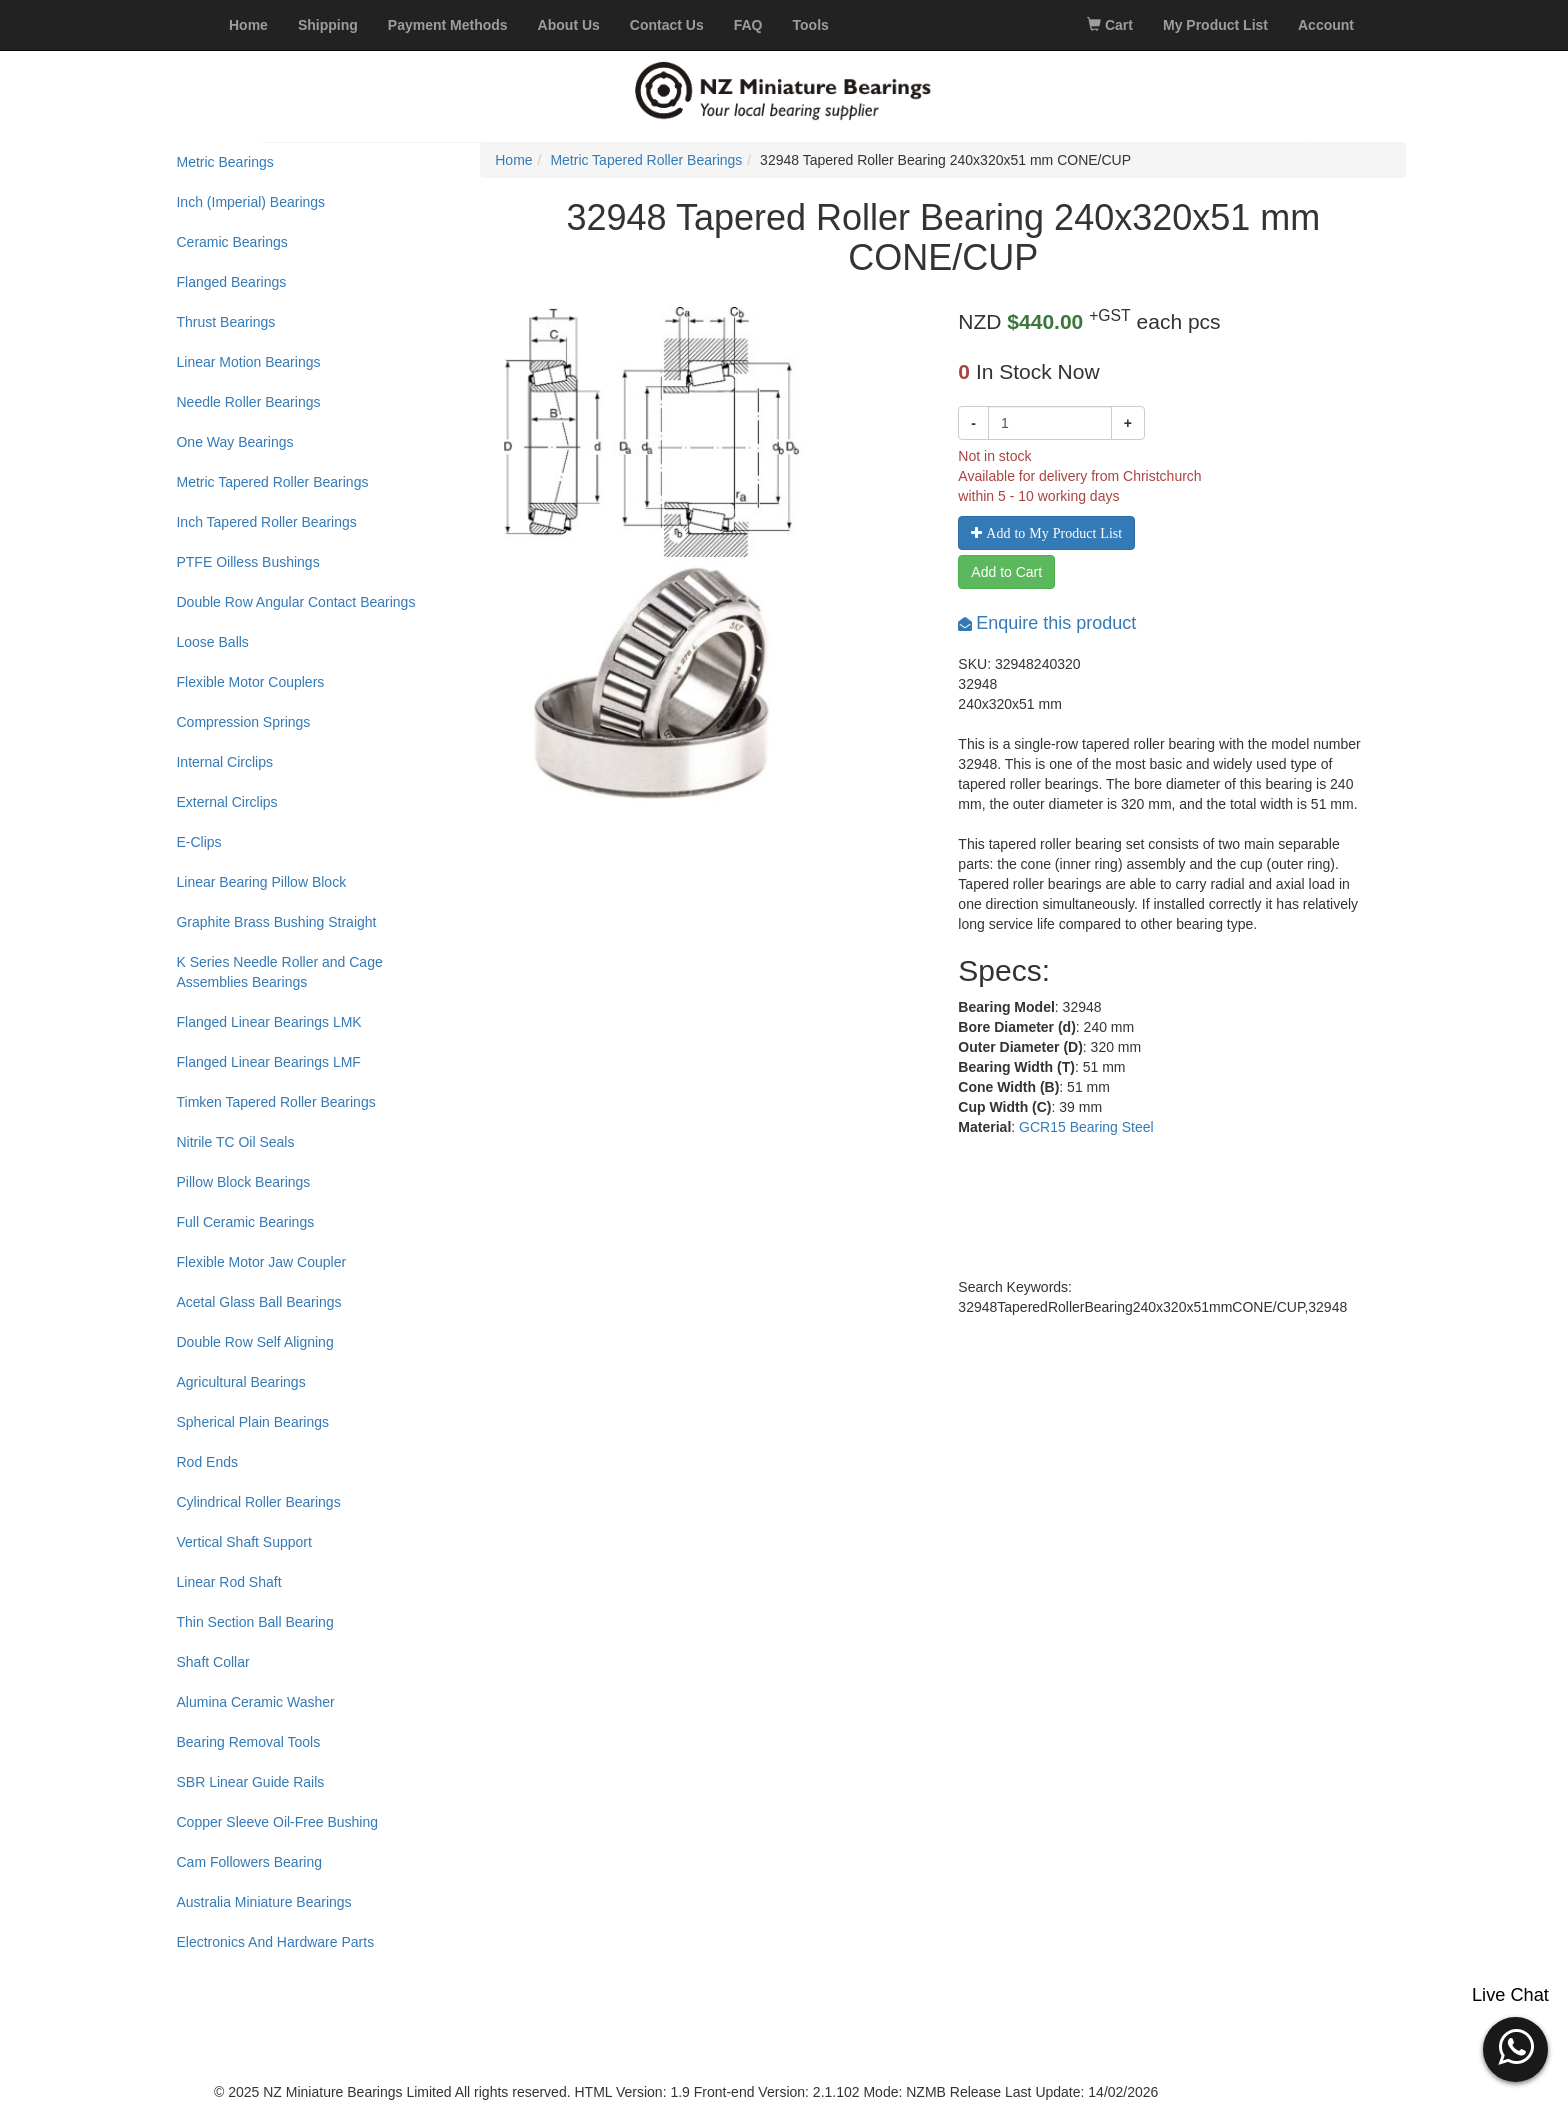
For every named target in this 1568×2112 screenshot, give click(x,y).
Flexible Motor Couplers (250, 682)
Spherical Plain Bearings (252, 1422)
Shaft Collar (212, 1662)
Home (513, 160)
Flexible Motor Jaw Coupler (261, 1262)
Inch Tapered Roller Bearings (266, 522)
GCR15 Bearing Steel (1086, 1127)
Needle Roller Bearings (248, 402)
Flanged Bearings (231, 282)
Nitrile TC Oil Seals (235, 1142)
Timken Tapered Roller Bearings (275, 1102)
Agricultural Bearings (240, 1382)
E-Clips (198, 842)
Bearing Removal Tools (248, 1742)
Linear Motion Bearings (248, 362)
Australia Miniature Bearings (263, 1902)
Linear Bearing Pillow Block (261, 882)
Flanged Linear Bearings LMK (268, 1022)
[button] (1515, 2047)
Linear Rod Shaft (228, 1582)
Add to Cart (1006, 572)
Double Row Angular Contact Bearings (295, 602)
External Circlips (226, 802)
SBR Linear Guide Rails (250, 1782)
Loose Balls (212, 642)
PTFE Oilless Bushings (247, 562)
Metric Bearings (224, 162)
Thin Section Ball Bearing (254, 1622)
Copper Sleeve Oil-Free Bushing (277, 1822)
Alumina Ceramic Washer (255, 1702)
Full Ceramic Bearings (245, 1222)
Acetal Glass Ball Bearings (258, 1302)
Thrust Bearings (225, 322)
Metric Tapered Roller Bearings (272, 482)
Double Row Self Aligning (254, 1342)
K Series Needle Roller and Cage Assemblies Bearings (279, 972)
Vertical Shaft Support (243, 1542)
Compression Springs (243, 722)
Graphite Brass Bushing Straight (276, 922)
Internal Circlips (224, 762)
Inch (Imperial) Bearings (250, 202)
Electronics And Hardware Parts (275, 1942)
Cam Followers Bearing (249, 1862)
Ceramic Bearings (231, 242)
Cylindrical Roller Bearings (258, 1502)
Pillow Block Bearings (243, 1182)
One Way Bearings (234, 442)
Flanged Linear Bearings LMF (268, 1062)
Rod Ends (206, 1462)
